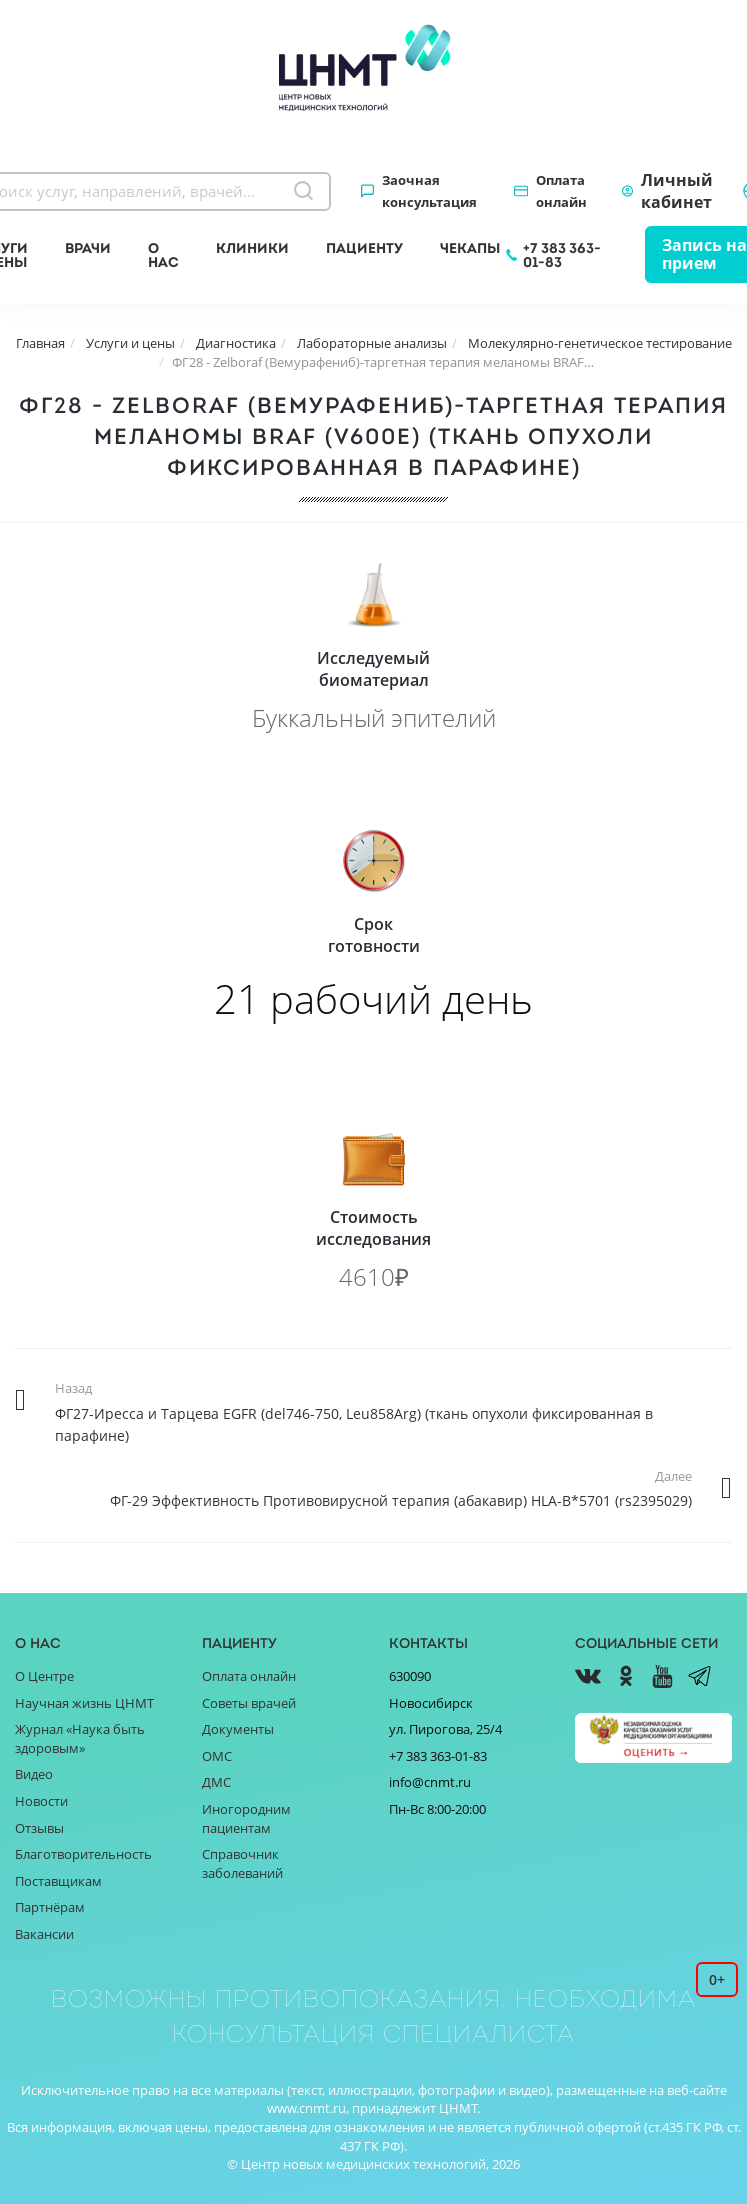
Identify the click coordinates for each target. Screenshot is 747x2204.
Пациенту (364, 248)
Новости (41, 1801)
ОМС (217, 1756)
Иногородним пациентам (246, 1818)
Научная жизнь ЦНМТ (84, 1703)
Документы (238, 1729)
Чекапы (470, 248)
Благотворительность (83, 1854)
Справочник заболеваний (242, 1863)
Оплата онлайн (561, 191)
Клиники (252, 248)
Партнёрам (50, 1907)
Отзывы (39, 1828)
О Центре (44, 1676)
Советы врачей (249, 1703)
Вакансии (44, 1934)
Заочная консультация (429, 191)
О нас (163, 255)
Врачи (88, 248)
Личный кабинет (677, 191)
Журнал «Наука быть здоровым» (80, 1738)
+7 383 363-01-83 (562, 255)
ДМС (216, 1782)
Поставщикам (58, 1881)
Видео (34, 1774)
